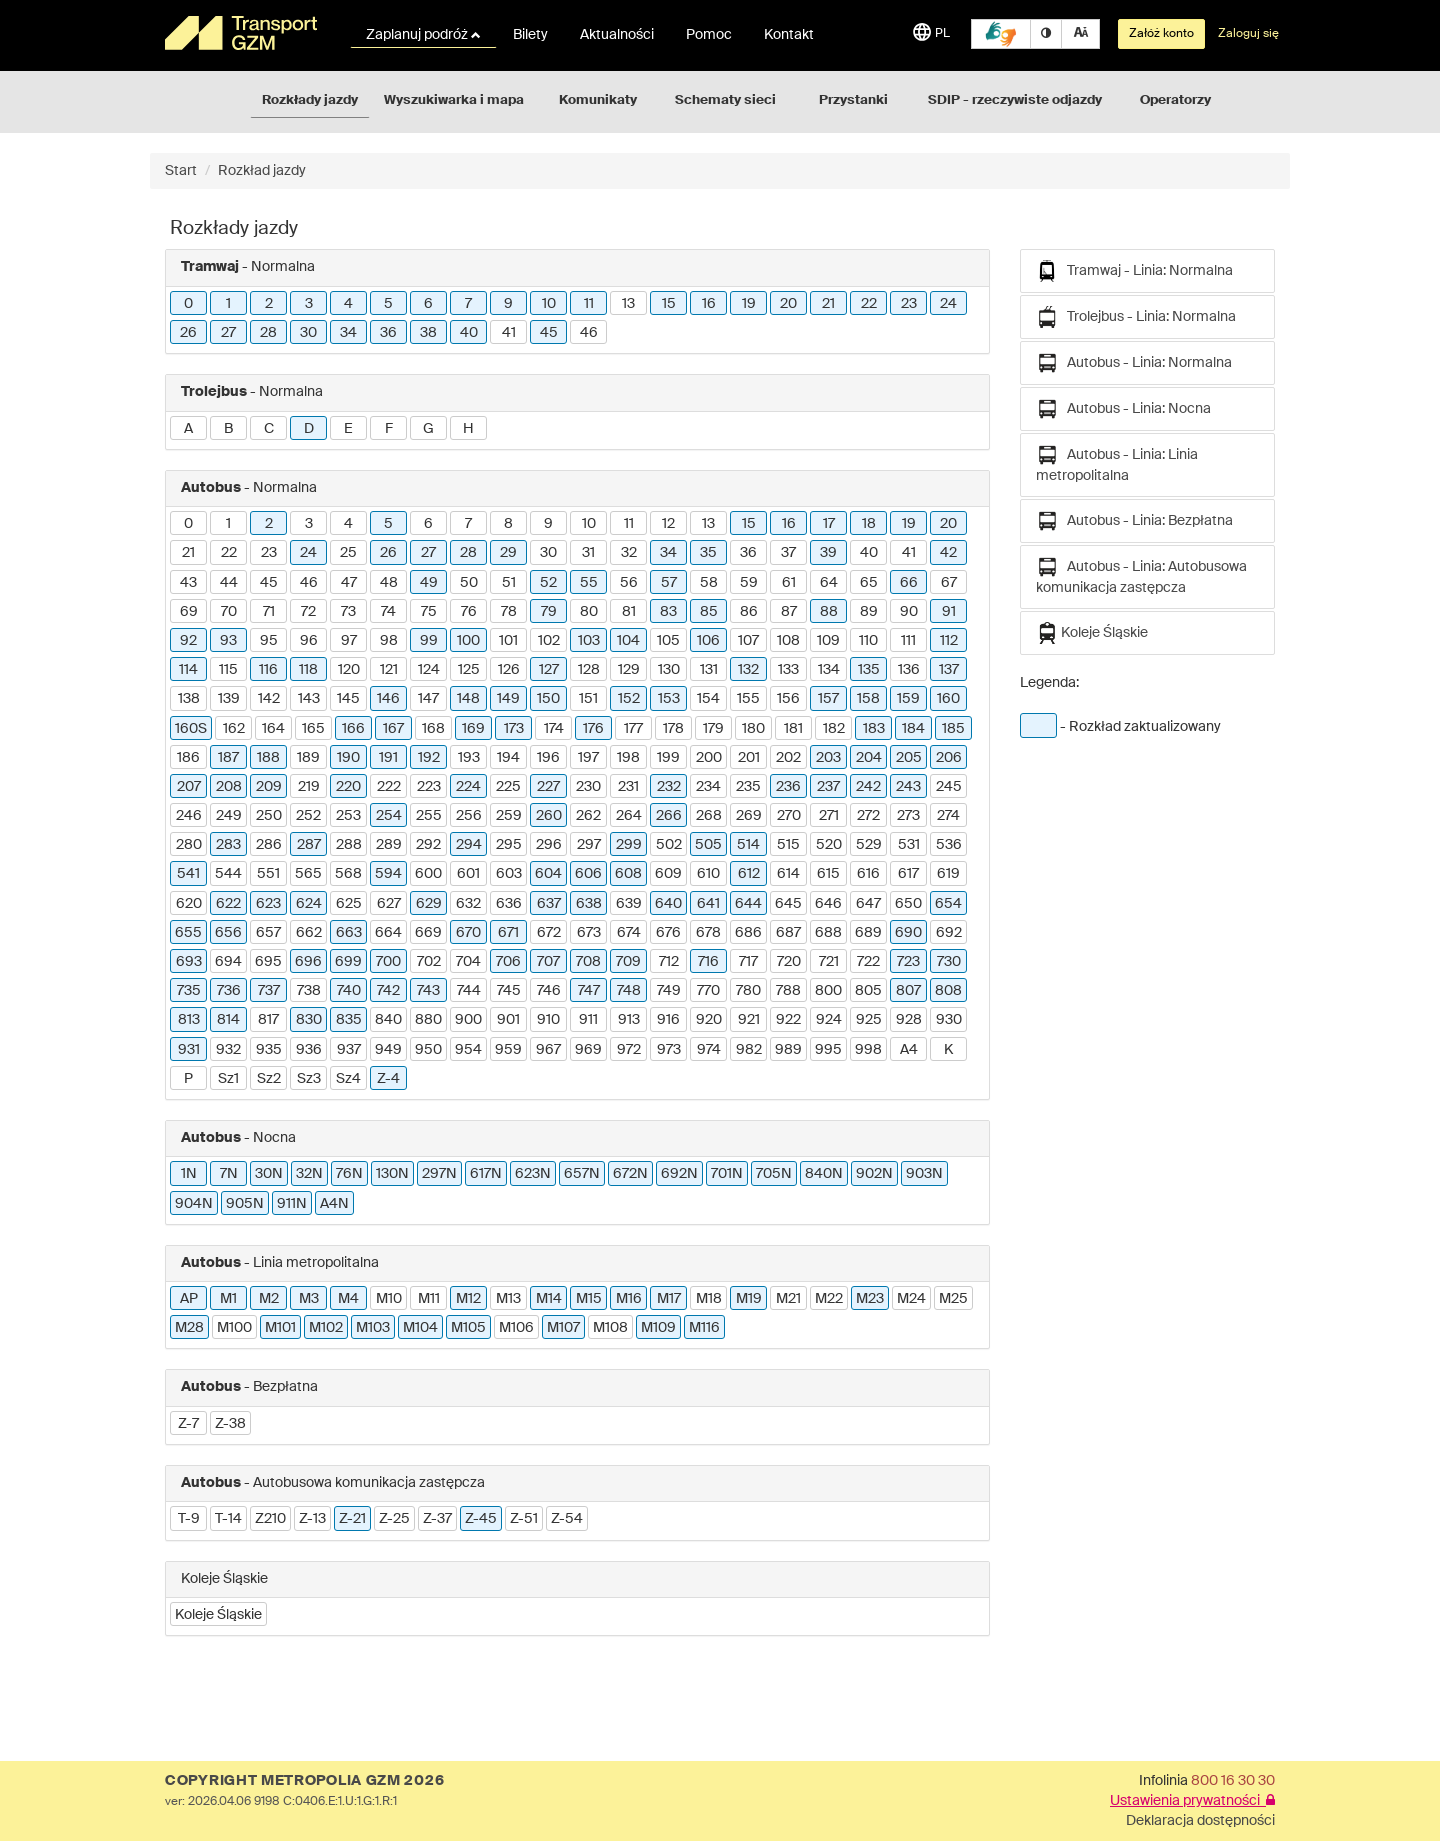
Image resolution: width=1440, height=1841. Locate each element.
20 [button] (788, 304)
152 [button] (629, 699)
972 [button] (629, 1050)
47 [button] (349, 583)
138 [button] (189, 699)
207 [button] (189, 787)
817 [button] (268, 1020)
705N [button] (774, 1174)
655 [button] (188, 933)
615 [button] (828, 874)
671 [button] (508, 933)
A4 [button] (909, 1050)
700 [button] (388, 962)
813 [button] (189, 1020)
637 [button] (549, 904)
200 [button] (709, 758)
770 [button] (708, 991)
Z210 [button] (270, 1519)
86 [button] (749, 612)
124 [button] (429, 670)
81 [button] (629, 612)
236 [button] (788, 787)
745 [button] (509, 991)
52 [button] (548, 583)
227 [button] (548, 787)
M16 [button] (629, 1299)
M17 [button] (669, 1299)
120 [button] (349, 670)
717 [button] (748, 962)
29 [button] (508, 553)
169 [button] (473, 729)
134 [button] (829, 670)
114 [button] (188, 670)
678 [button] (708, 933)
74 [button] (388, 612)
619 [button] (948, 874)
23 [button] (909, 304)
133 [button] (788, 670)
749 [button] (669, 991)
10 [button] (549, 304)
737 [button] (269, 991)
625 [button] (349, 904)
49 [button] (429, 583)
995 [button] (828, 1050)
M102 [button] (326, 1328)
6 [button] (428, 304)
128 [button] (589, 670)
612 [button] (749, 874)
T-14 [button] (228, 1519)
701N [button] (727, 1174)
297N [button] (439, 1174)
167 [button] (393, 729)
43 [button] (188, 583)
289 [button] (389, 845)
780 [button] (748, 991)
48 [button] (389, 583)
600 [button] (428, 874)
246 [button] (189, 816)
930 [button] (949, 1020)
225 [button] (508, 787)
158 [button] (868, 699)
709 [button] (628, 962)
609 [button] (668, 874)
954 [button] (468, 1050)
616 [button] (868, 874)
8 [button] (508, 524)
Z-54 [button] (567, 1519)
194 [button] (508, 758)
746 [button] (549, 991)
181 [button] (793, 729)
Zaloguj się (1248, 34)
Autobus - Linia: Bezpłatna (1134, 521)
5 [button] (388, 304)
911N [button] (292, 1204)
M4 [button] (348, 1299)
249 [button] (229, 816)
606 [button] (588, 874)
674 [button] (629, 933)
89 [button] (869, 612)
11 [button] (589, 304)
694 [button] (228, 962)
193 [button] (469, 758)
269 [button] (749, 816)
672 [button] (549, 933)
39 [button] (828, 553)
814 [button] (228, 1020)
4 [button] (348, 304)
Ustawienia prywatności (1192, 1801)
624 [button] (309, 904)
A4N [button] (334, 1204)
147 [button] (428, 699)
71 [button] (269, 612)
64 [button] (829, 583)
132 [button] (748, 670)
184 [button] (913, 729)
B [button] (228, 429)
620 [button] (189, 904)
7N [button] (229, 1174)
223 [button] (429, 787)
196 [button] (548, 758)
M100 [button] (234, 1328)
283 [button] (228, 845)
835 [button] (349, 1020)
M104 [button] (420, 1328)
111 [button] (908, 641)
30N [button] (269, 1174)
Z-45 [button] (481, 1519)
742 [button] (388, 991)
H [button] (468, 429)
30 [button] (308, 333)
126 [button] (509, 670)
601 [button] (468, 874)
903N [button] (924, 1174)
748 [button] (629, 991)
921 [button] (749, 1020)
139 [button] (229, 699)
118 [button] (308, 670)
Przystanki (853, 100)
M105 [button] (468, 1328)
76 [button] (469, 612)
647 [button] (868, 904)
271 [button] (829, 816)
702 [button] (429, 962)
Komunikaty (598, 100)
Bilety (530, 35)
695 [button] (268, 962)
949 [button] (388, 1050)
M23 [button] (870, 1299)
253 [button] (348, 816)
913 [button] (629, 1020)
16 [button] (709, 304)
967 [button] (548, 1050)
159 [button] (908, 699)
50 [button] (469, 583)
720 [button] (789, 962)
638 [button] (589, 904)
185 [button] (953, 729)
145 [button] (348, 699)
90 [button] (909, 612)
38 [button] (428, 333)
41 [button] (509, 333)
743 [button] (428, 991)
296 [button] (549, 845)
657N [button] (582, 1174)
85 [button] (709, 612)
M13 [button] (508, 1299)
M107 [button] (563, 1328)
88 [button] (829, 612)
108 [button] (788, 641)
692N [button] (679, 1174)
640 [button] (668, 904)
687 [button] (788, 933)
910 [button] (548, 1020)
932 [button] (228, 1050)
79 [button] (549, 612)
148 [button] (468, 699)
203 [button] (828, 758)
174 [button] (554, 729)
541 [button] (188, 874)
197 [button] (588, 758)
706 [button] (508, 962)
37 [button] (788, 553)
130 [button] (669, 670)
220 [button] (348, 787)
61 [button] (789, 583)
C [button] (269, 429)
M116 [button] (704, 1328)
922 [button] (788, 1020)
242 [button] (868, 787)
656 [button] (228, 933)
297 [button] (589, 845)
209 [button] (269, 787)
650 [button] (908, 904)
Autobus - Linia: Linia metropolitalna (1117, 463)
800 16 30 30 (1233, 1781)
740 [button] (349, 991)
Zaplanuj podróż (423, 35)
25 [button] (348, 553)
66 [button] (909, 583)
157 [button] (828, 699)
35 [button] (708, 553)
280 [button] (189, 845)
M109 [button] (658, 1328)
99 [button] (429, 641)
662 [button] (309, 933)
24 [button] (948, 304)
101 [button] (508, 641)
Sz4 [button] (348, 1079)
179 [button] (713, 729)
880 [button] (428, 1020)
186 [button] (188, 758)
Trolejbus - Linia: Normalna (1136, 317)
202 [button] (788, 758)
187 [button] (228, 758)
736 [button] (229, 991)
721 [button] (829, 962)
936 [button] (309, 1050)
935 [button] (269, 1050)
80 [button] (589, 612)
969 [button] (588, 1050)
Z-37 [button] (437, 1519)
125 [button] (469, 670)
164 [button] (273, 729)
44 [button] (229, 583)
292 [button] (428, 845)
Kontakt (789, 35)
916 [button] (668, 1020)
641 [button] (708, 904)
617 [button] (908, 874)
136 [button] (909, 670)
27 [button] (228, 333)
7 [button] (468, 304)
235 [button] (748, 787)
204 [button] (869, 758)
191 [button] (388, 758)
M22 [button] (829, 1299)
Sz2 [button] (269, 1079)
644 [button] (748, 904)
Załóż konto (1161, 34)
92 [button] (188, 641)
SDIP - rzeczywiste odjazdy (1015, 100)
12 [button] (668, 524)
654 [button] (948, 904)
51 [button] (509, 583)
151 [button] (588, 699)
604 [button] (548, 874)
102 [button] (549, 641)
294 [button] (469, 845)
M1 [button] (228, 1299)
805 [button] (868, 991)
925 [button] (869, 1020)
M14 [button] (549, 1299)
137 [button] (949, 670)
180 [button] (753, 729)
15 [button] (669, 304)
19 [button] (749, 304)
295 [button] (509, 845)
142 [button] (269, 699)
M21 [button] (788, 1299)
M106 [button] (516, 1328)
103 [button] (589, 641)
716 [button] (708, 962)
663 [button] (349, 933)
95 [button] (269, 641)
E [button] (348, 429)
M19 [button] (749, 1299)
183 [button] (874, 729)
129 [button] (629, 670)
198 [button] (628, 758)
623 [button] (268, 904)
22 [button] (869, 304)
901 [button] (508, 1020)
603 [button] (509, 874)
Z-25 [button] (394, 1519)
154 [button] (708, 699)
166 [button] (353, 729)
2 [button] (269, 304)
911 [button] (588, 1020)
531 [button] (909, 845)
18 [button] (869, 524)
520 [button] (829, 845)
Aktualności (617, 35)
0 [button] (188, 304)
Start (181, 171)
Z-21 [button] (352, 1519)
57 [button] (669, 583)
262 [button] (588, 816)
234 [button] (708, 787)
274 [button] (948, 816)
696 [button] (308, 962)
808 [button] (948, 991)
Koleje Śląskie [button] (218, 1615)
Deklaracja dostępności (1200, 1821)
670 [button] (468, 933)
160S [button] (191, 729)
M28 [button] (189, 1328)
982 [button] (749, 1050)
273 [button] (908, 816)
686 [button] (748, 933)
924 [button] (829, 1020)
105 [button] (668, 641)
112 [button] (949, 641)
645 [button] (788, 904)
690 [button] (908, 933)
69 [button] (189, 612)
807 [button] (908, 991)
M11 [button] (429, 1299)
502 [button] (669, 845)
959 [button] (508, 1050)
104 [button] (628, 641)
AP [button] (189, 1299)
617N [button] (486, 1174)
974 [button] (709, 1050)
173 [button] (514, 729)
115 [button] (228, 670)
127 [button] (549, 670)
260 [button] (549, 816)
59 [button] (749, 583)
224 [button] (468, 787)
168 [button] (433, 729)
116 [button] (268, 670)
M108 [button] (610, 1328)
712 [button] (669, 962)
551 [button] (268, 874)
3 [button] (309, 304)
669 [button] (428, 933)
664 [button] (388, 933)
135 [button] (869, 670)
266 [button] (669, 816)
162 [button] (234, 729)
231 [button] (628, 787)
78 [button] (509, 612)
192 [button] (429, 758)
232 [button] (669, 787)
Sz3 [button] (309, 1079)
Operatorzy (1175, 100)
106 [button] (708, 641)
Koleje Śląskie (1092, 633)
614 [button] (788, 874)
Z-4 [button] (388, 1079)
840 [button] (388, 1020)
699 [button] (348, 962)
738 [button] (309, 991)
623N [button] (533, 1174)
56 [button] (629, 583)
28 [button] (268, 333)
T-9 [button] (189, 1519)
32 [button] (629, 553)
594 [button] (388, 874)
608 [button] (628, 874)
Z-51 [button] (524, 1519)
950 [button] (428, 1050)
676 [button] (668, 933)
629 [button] (429, 904)
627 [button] (389, 904)
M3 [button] (309, 1299)
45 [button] (549, 333)
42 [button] (948, 553)
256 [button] (469, 816)
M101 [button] (280, 1328)
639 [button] (629, 904)
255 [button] (429, 816)
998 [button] (868, 1050)
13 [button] (628, 304)
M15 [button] (589, 1299)
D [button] (309, 429)
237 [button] (828, 787)
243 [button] (908, 787)
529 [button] (869, 845)
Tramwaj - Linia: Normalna (1134, 271)
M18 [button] (709, 1299)
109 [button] (828, 641)
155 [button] (748, 699)
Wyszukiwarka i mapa (454, 100)
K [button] (948, 1050)
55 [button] (589, 583)
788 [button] (788, 991)
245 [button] (949, 787)
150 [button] (548, 699)
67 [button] (949, 583)
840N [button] (824, 1174)
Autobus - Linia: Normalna (1134, 363)
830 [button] (309, 1020)
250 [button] (269, 816)
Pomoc (709, 35)
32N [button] (309, 1174)
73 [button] (348, 612)
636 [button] (509, 904)
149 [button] (508, 699)
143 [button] (309, 699)
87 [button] (789, 612)
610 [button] (708, 874)
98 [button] (389, 641)
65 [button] (869, 583)
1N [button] (189, 1174)
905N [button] (245, 1204)
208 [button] (229, 787)
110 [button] (868, 641)
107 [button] (748, 641)
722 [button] (868, 962)
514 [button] (748, 845)
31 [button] (588, 553)
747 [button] (589, 991)
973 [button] (669, 1050)
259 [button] (509, 816)
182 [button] (834, 729)
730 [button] (949, 962)
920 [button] (709, 1020)
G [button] (428, 429)
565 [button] (308, 874)
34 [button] (348, 333)
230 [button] (588, 787)
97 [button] (349, 641)
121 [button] (389, 670)
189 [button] (308, 758)
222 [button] (389, 787)
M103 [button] (373, 1328)
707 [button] (548, 962)
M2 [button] (269, 1299)
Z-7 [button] (188, 1424)
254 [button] (389, 816)
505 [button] (708, 845)
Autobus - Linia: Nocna (1123, 409)
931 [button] (189, 1050)
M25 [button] (953, 1299)
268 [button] (709, 816)
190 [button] (348, 758)
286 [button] (269, 845)
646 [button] (828, 904)
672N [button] (630, 1174)
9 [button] (508, 304)
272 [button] (868, 816)
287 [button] (309, 845)
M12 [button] (468, 1299)
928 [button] (909, 1020)
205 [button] (909, 758)
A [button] (188, 429)
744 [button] (469, 991)
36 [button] (388, 333)
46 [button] (589, 333)
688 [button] (828, 933)
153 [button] (669, 699)
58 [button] (709, 583)
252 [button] (308, 816)
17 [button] (829, 524)
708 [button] (588, 962)
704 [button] (468, 962)
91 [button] (949, 612)
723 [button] (908, 962)
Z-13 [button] (312, 1519)
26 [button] (188, 333)
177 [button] (633, 729)
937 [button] (349, 1050)
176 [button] (593, 729)
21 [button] (828, 304)
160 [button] (948, 699)
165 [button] (313, 729)
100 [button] (468, 641)
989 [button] (788, 1050)
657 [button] (268, 933)
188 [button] (268, 758)
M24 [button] (911, 1299)
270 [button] (789, 816)
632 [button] (468, 904)
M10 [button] (389, 1299)
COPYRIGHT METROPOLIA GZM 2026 (304, 1781)
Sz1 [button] (228, 1079)
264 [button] (629, 816)
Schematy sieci (725, 100)
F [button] (389, 429)
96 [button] (309, 641)
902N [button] (874, 1174)
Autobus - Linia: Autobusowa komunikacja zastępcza (1141, 575)
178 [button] (673, 729)
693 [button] (189, 962)
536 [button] (949, 845)
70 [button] (229, 612)
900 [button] (468, 1020)
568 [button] (348, 874)
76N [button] (349, 1174)
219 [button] (309, 787)
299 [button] (629, 845)
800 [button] (828, 991)
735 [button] (189, 991)
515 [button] (788, 845)
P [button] (188, 1079)
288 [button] (349, 845)
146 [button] (388, 699)
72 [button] (308, 612)
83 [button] (668, 612)
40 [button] (469, 333)
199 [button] (668, 758)
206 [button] (949, 758)
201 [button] (749, 758)
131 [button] (709, 670)
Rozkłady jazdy (310, 100)
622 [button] (228, 904)
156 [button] (788, 699)
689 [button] (868, 933)
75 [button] (429, 612)
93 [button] (228, 641)
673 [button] (589, 933)
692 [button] (949, 933)
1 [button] (228, 304)
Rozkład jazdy (262, 171)
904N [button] (194, 1204)
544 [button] (228, 874)
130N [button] (392, 1174)
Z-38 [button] (230, 1424)
